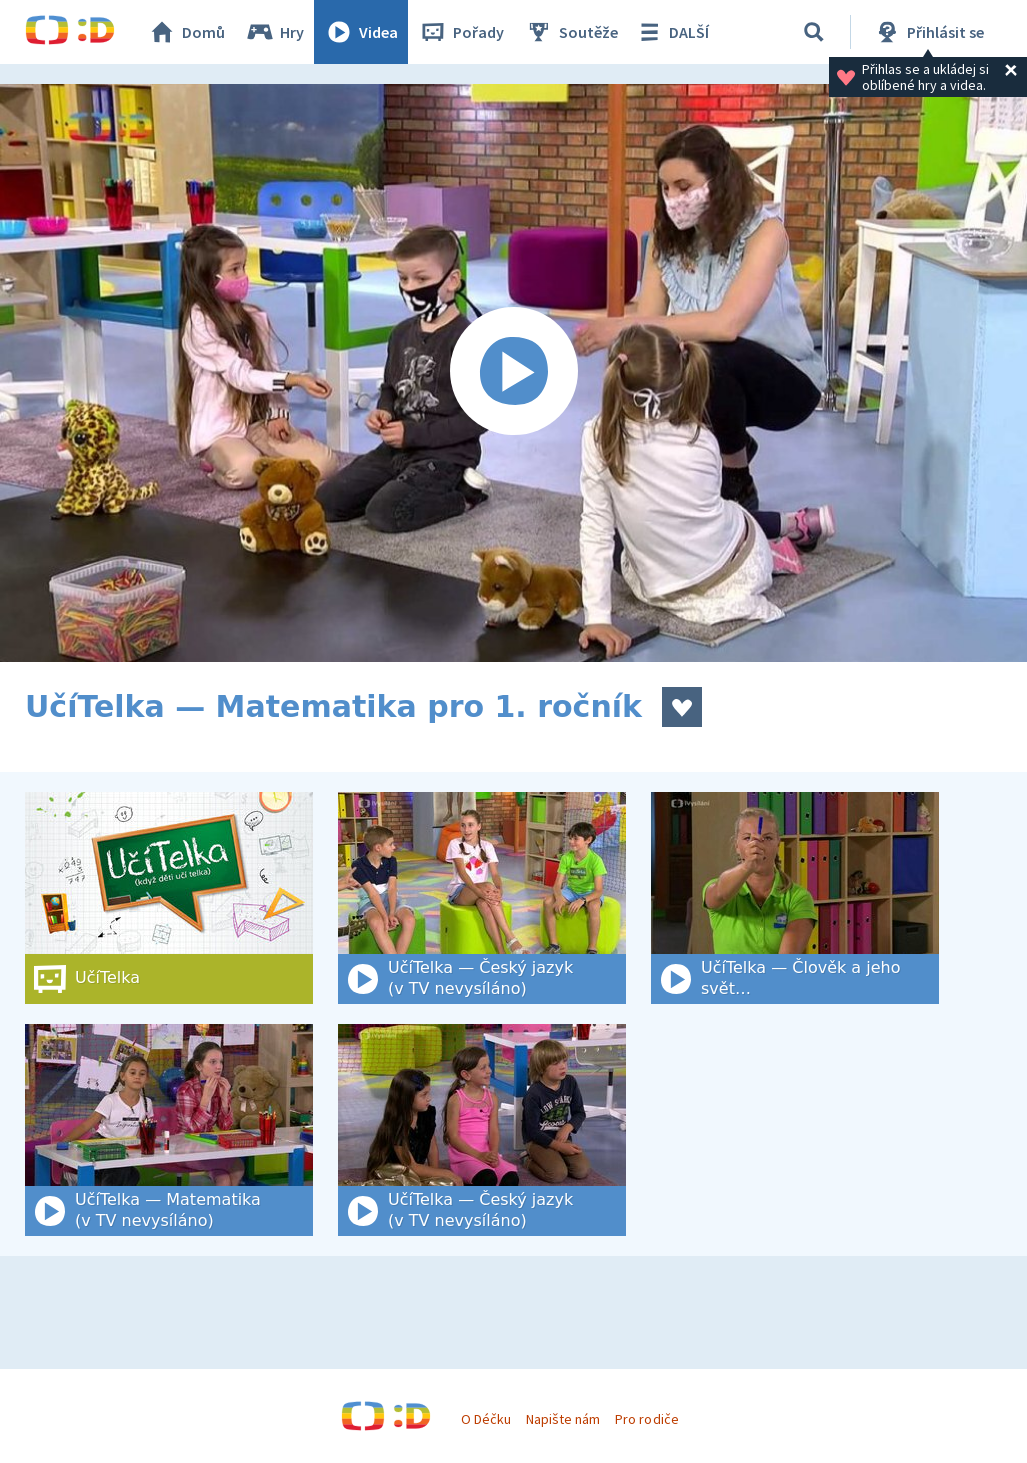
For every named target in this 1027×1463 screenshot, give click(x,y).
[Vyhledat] (814, 32)
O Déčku (486, 1419)
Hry (274, 32)
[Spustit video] (513, 373)
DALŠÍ (671, 32)
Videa (361, 32)
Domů (186, 32)
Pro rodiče (646, 1419)
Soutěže (571, 32)
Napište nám (563, 1419)
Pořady (461, 32)
